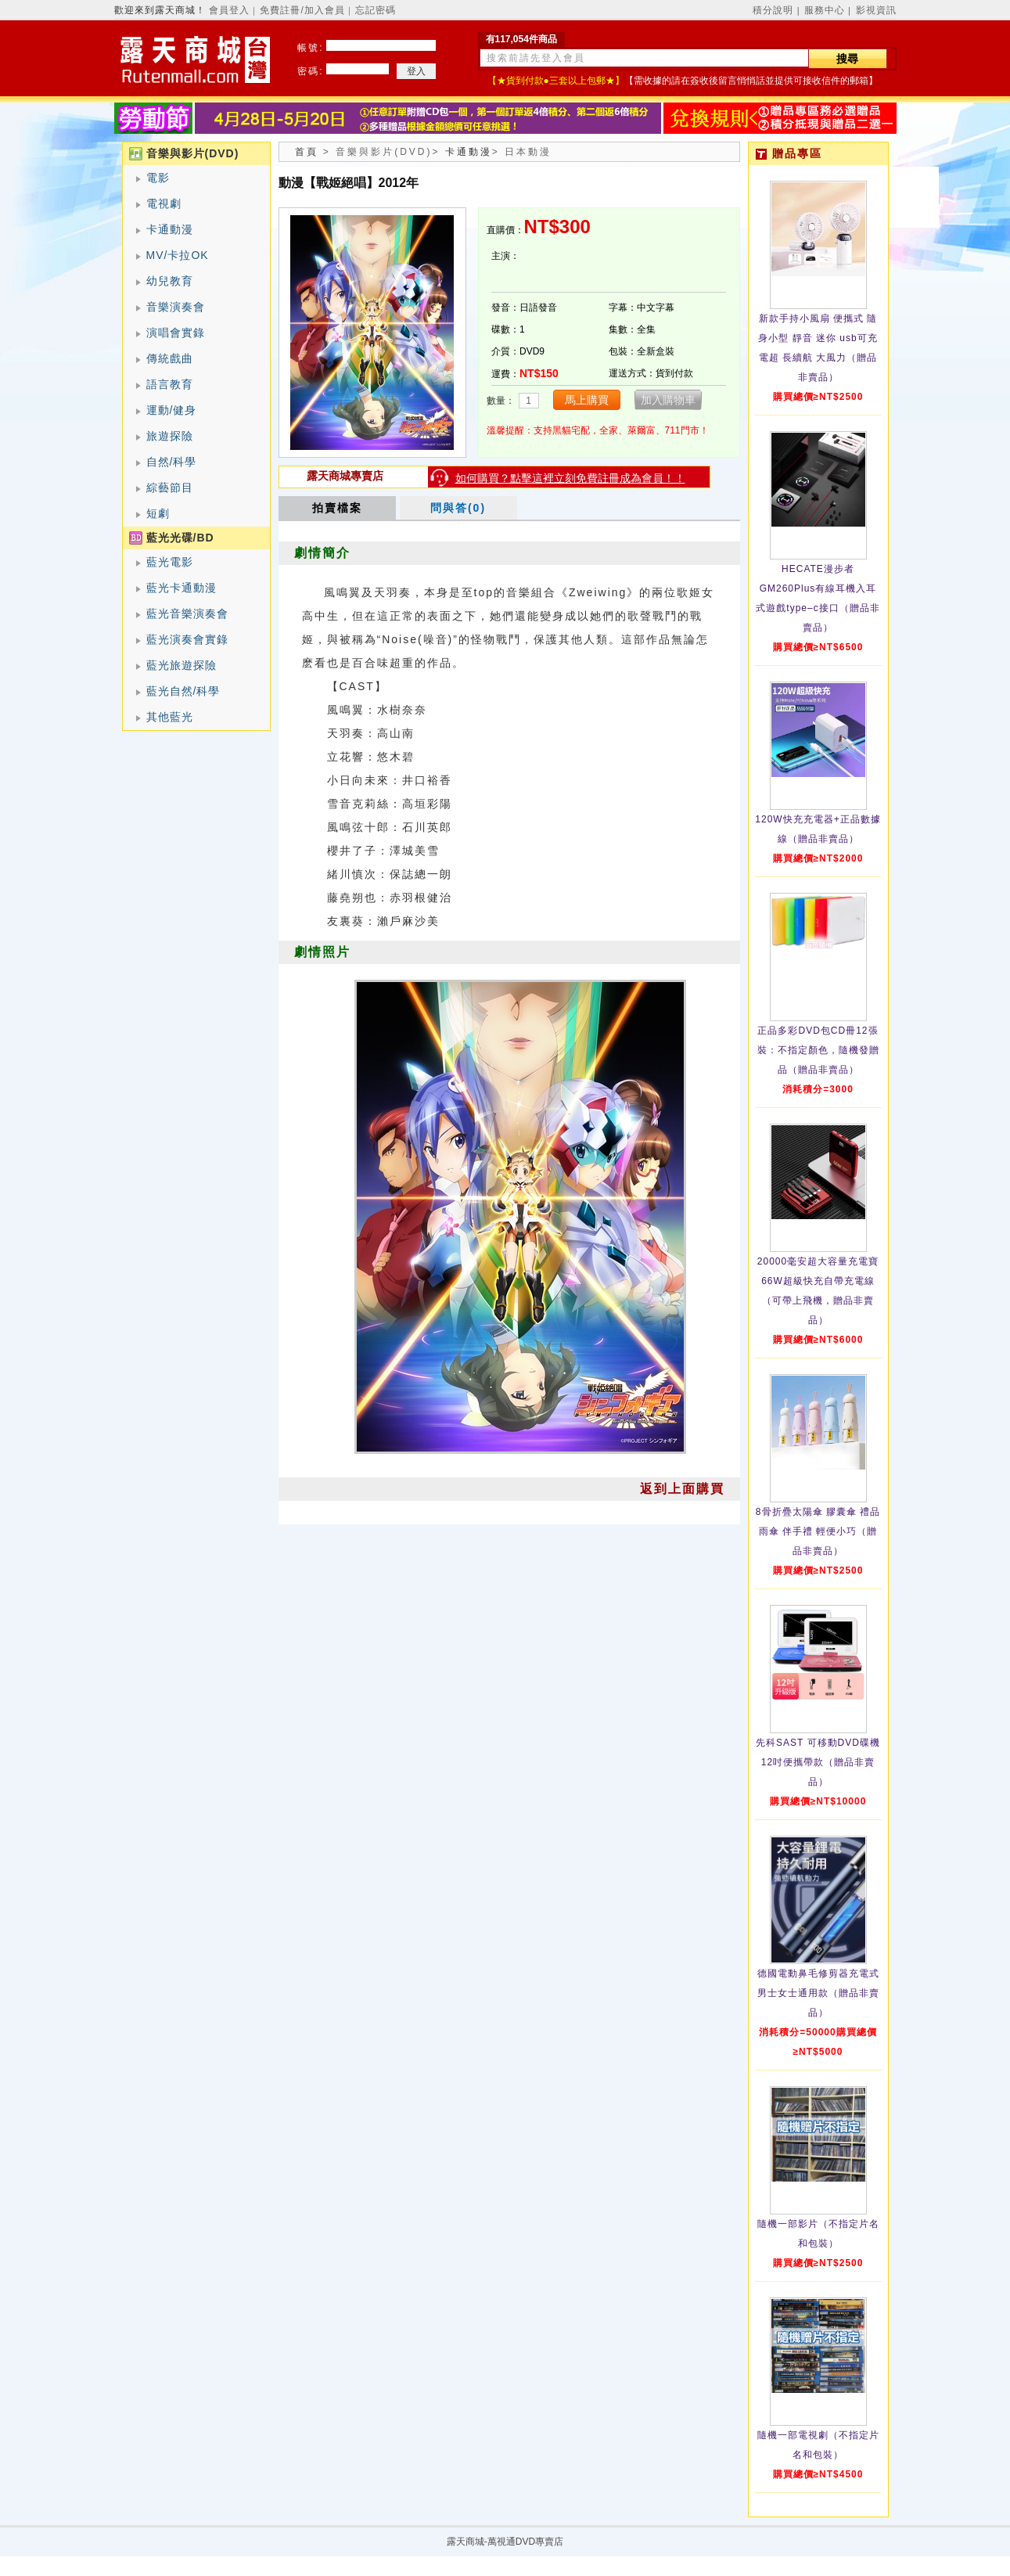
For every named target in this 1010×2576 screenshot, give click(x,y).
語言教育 (169, 384)
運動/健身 (171, 410)
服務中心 (824, 10)
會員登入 (229, 10)
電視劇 (164, 203)
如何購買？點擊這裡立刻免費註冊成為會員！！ (570, 478)
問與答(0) (458, 508)
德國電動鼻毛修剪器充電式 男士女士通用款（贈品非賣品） (818, 1993)
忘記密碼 (375, 10)
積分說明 (773, 10)
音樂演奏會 (175, 306)
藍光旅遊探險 (181, 665)
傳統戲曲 (169, 358)
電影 (158, 177)
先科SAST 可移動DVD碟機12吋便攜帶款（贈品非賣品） (818, 1762)
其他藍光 (169, 717)
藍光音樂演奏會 (187, 613)
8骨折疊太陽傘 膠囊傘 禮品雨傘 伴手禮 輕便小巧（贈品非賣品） (818, 1531)
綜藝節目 (169, 487)
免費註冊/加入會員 (302, 10)
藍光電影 (169, 562)
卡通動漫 (169, 229)
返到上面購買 (682, 1488)
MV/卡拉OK (177, 255)
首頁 (306, 151)
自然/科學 (171, 461)
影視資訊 (876, 10)
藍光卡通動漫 (181, 587)
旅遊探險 (169, 436)
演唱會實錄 (175, 332)
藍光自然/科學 (183, 691)
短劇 (158, 513)
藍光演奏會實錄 (187, 639)
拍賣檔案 (337, 508)
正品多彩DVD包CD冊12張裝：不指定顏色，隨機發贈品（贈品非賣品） (818, 1050)
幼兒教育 (169, 281)
